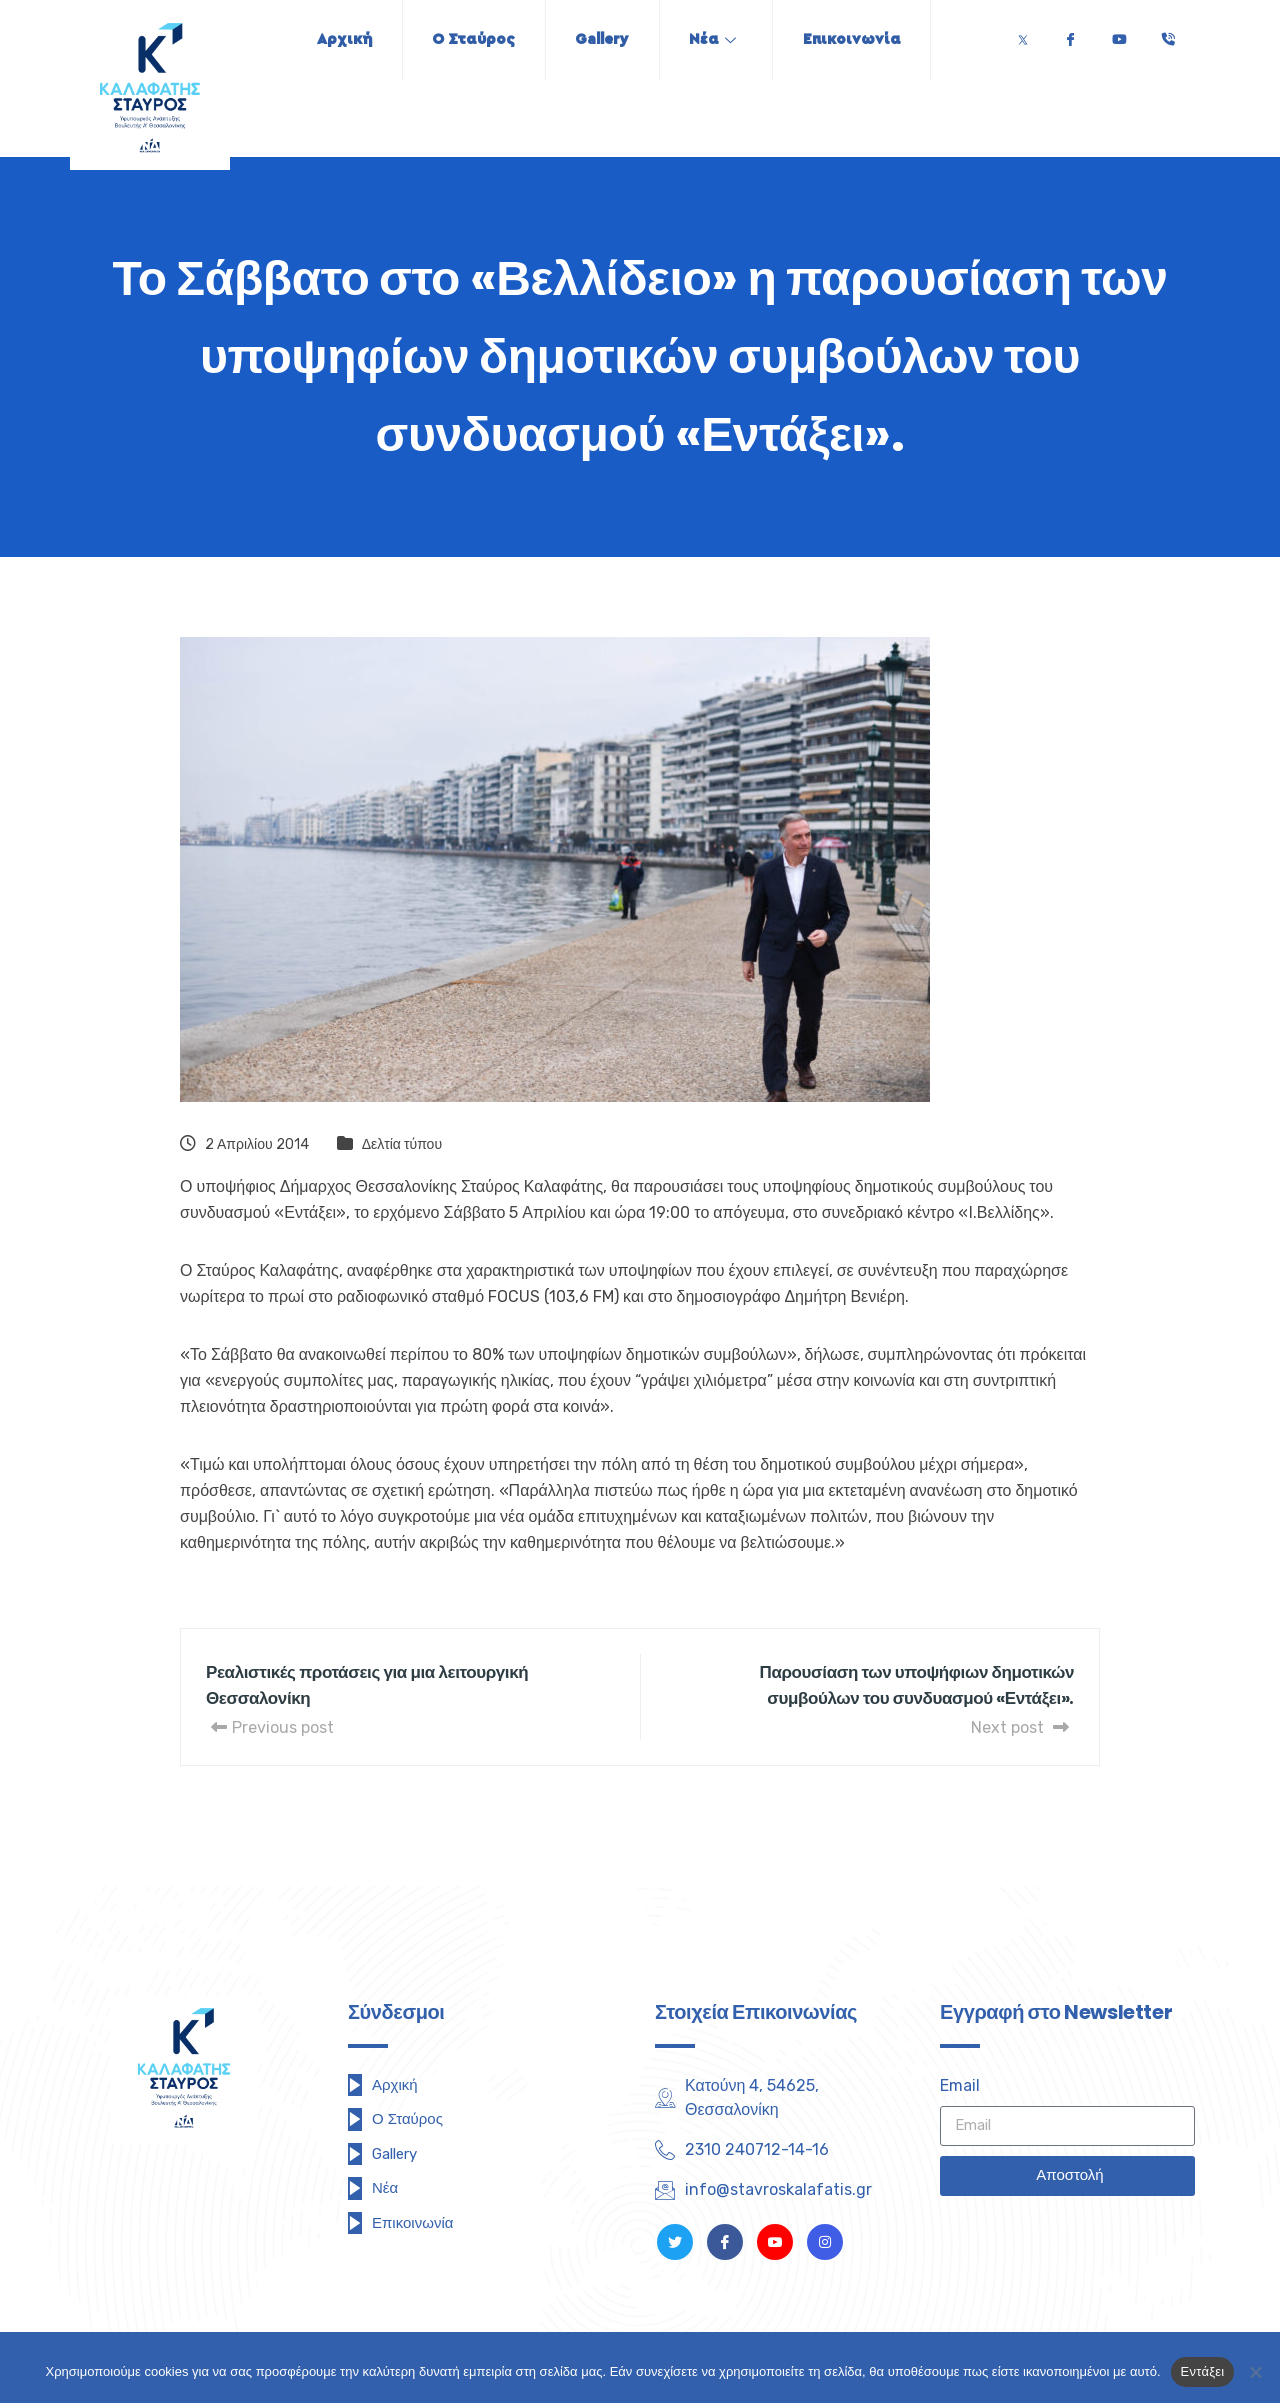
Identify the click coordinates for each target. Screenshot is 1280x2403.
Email (960, 2085)
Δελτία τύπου (402, 1144)
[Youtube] (1119, 34)
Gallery (602, 39)
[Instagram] (825, 2242)
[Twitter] (1023, 34)
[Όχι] (1255, 2372)
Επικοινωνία (853, 39)
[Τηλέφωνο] (1168, 34)
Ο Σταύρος (472, 39)
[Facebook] (1070, 34)
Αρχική (342, 39)
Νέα (713, 39)
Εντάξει (1203, 2371)
